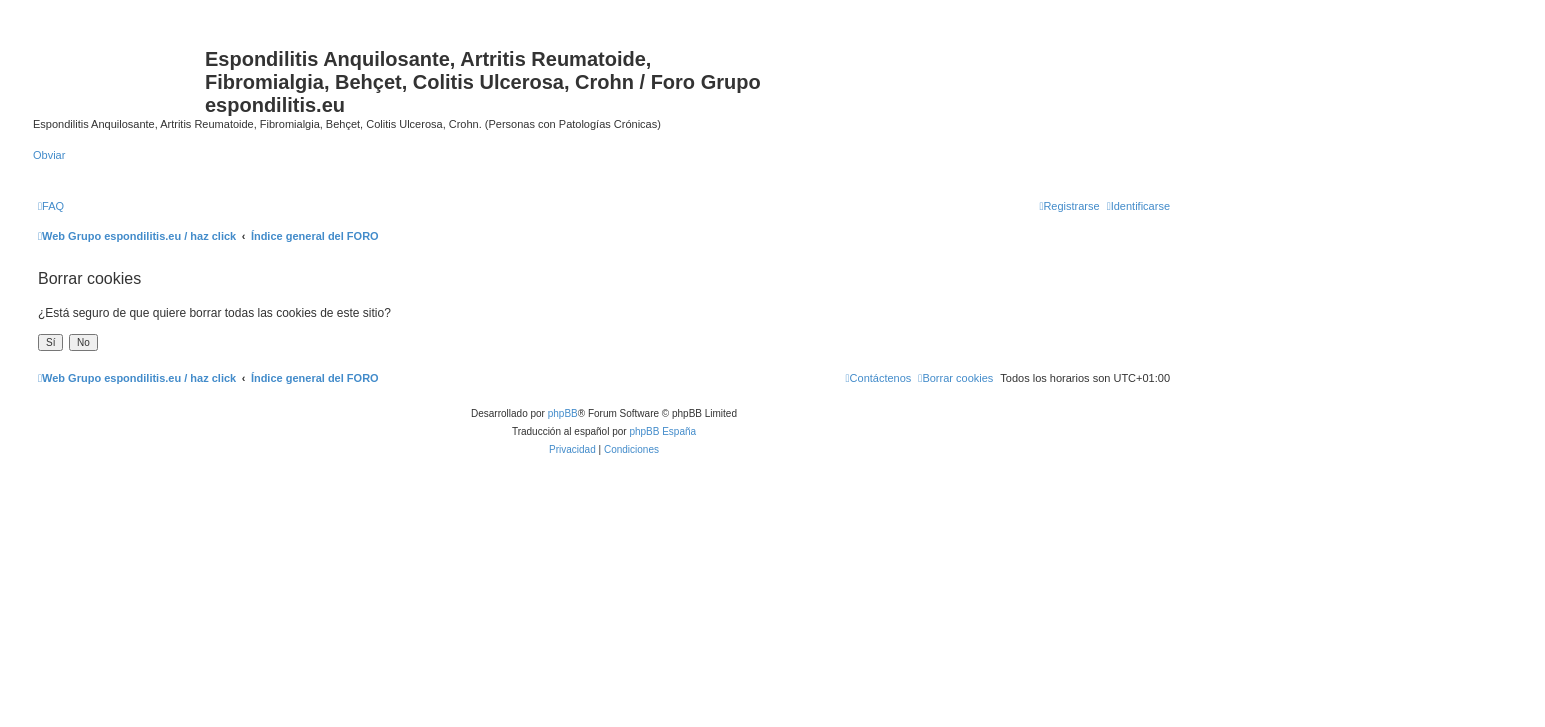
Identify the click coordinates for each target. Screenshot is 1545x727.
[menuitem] (51, 206)
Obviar (49, 155)
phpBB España (662, 431)
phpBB (563, 413)
